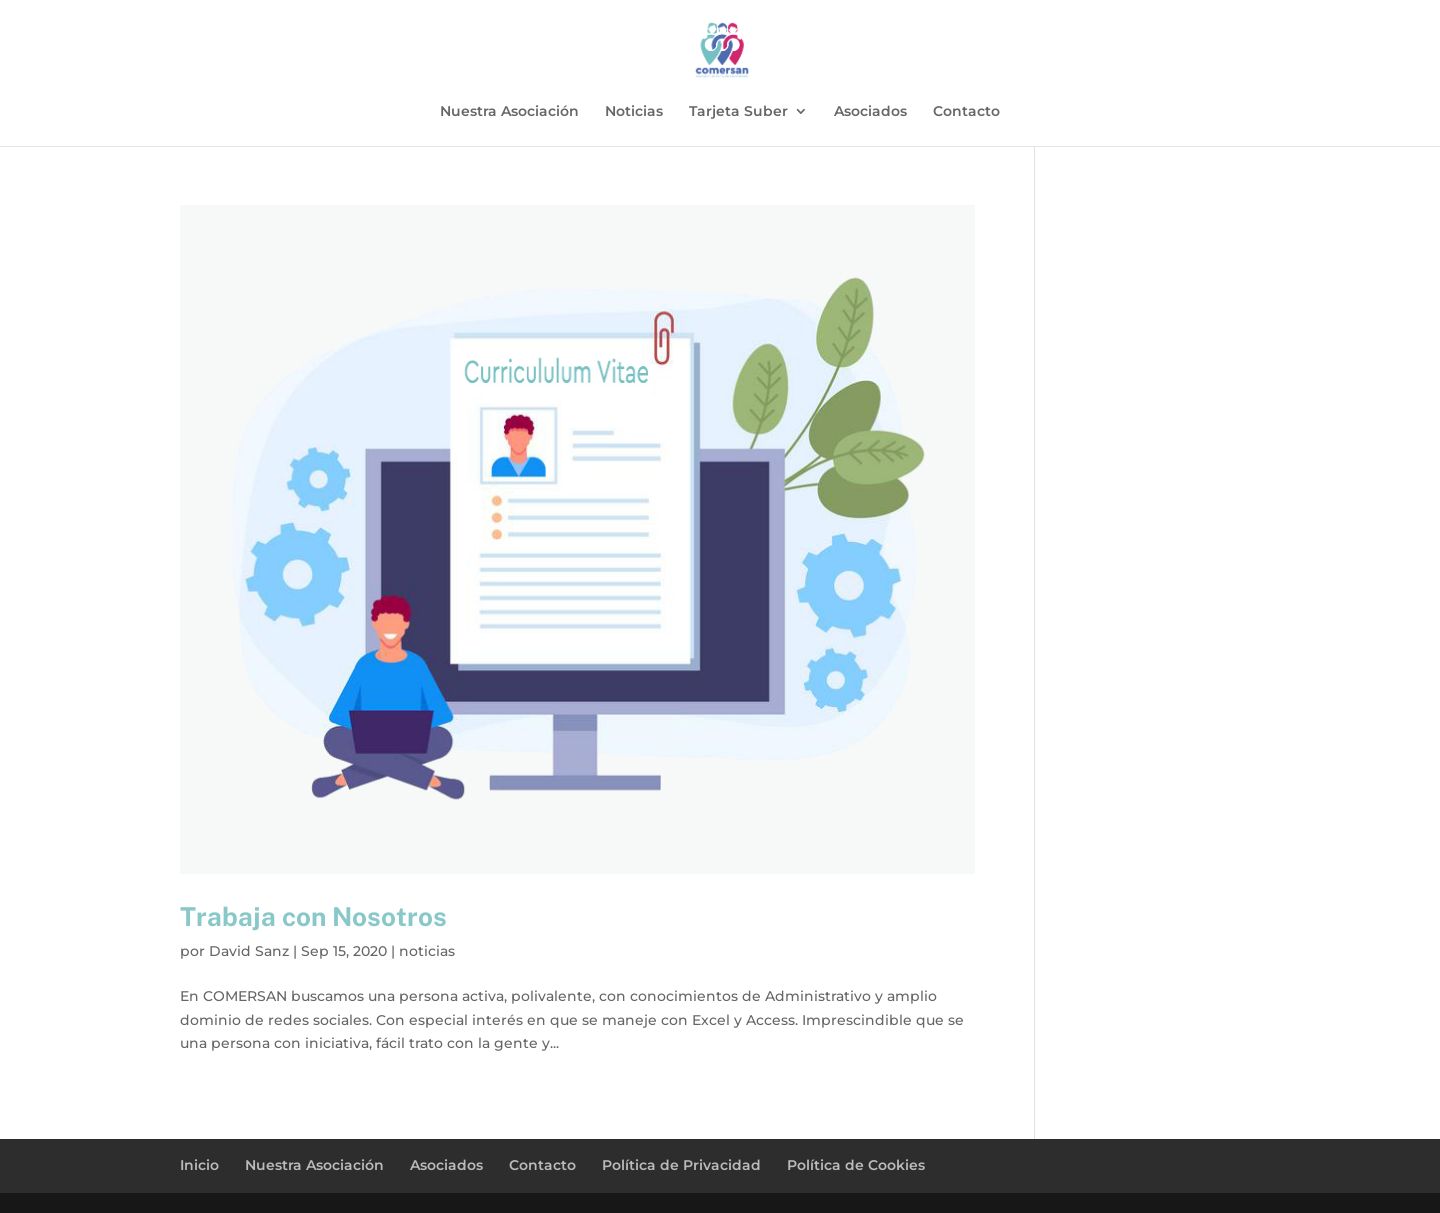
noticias (427, 951)
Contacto (966, 112)
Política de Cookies (856, 1165)
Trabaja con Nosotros (313, 916)
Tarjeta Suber (738, 112)
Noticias (634, 112)
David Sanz (249, 951)
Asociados (870, 112)
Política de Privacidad (681, 1165)
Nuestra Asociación (509, 112)
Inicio (199, 1165)
